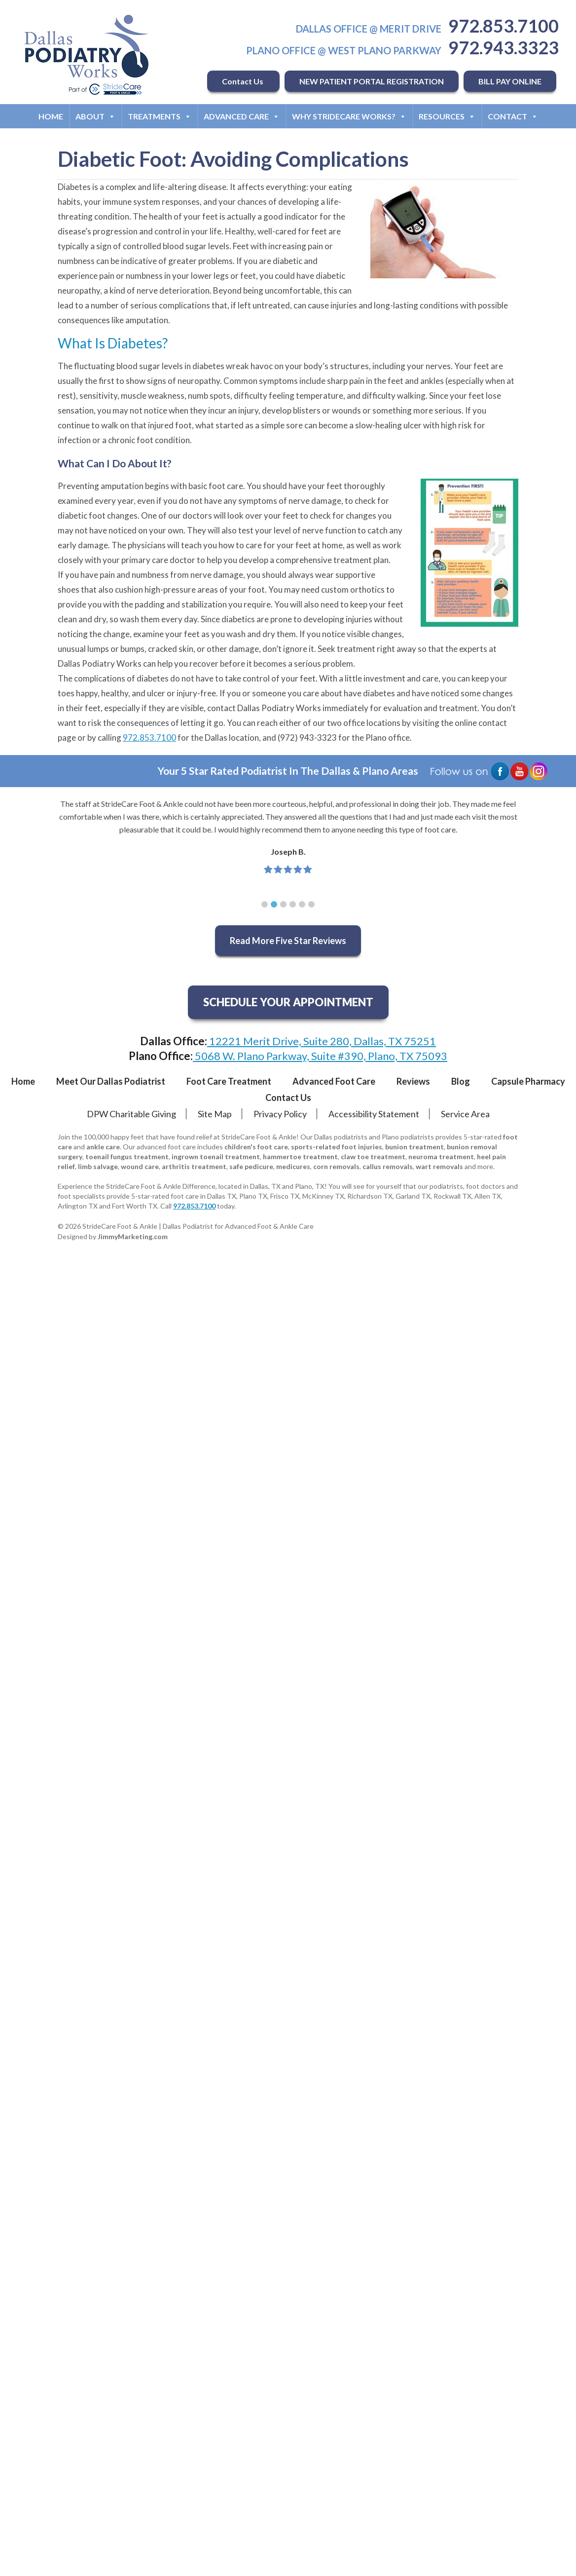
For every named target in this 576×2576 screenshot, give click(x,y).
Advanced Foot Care (333, 1081)
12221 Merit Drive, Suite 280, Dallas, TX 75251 (321, 1041)
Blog (460, 1081)
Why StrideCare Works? (349, 116)
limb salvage (98, 1166)
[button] (264, 904)
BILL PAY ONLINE (509, 81)
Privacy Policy (280, 1113)
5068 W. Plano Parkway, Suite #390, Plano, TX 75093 (320, 1055)
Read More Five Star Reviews (288, 940)
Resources (447, 116)
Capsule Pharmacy (528, 1081)
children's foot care (256, 1146)
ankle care (103, 1146)
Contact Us (243, 81)
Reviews (413, 1081)
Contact (513, 116)
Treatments (159, 116)
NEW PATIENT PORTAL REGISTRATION (371, 81)
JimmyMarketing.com (133, 1236)
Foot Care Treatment (228, 1081)
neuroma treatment (441, 1156)
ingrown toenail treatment (216, 1156)
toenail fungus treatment (127, 1156)
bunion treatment (414, 1146)
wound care (140, 1166)
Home (50, 116)
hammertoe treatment (300, 1156)
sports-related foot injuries (336, 1146)
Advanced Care (242, 116)
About (95, 116)
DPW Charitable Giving (131, 1113)
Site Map (215, 1113)
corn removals (336, 1166)
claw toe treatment (373, 1156)
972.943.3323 (503, 47)
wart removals (439, 1166)
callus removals (387, 1166)
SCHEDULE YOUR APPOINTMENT (288, 1002)
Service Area (465, 1113)
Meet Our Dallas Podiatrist (110, 1081)
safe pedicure (251, 1166)
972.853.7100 (503, 26)
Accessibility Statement (373, 1113)
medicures (293, 1166)
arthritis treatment (194, 1166)
